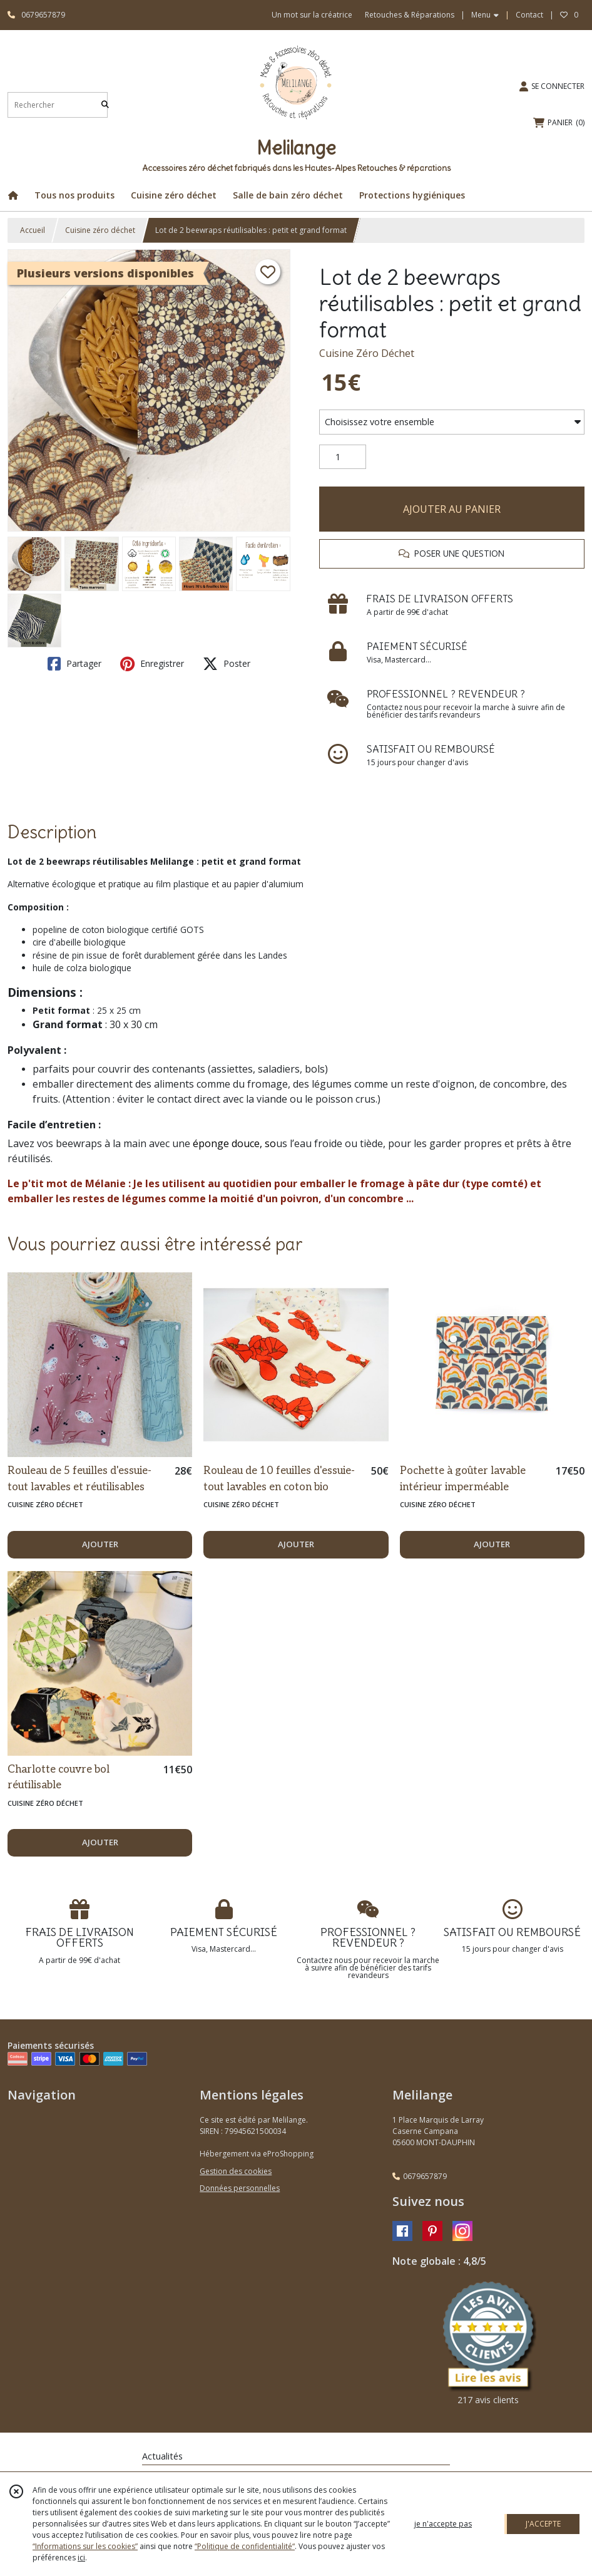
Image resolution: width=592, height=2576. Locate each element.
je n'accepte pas (443, 2523)
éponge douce (226, 1143)
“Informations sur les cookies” (85, 2546)
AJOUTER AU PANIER (452, 509)
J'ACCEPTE (543, 2523)
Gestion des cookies (236, 2171)
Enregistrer (152, 663)
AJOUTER (100, 1544)
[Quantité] (342, 457)
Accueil (32, 230)
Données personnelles (240, 2188)
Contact (529, 14)
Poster (226, 663)
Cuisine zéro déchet (100, 230)
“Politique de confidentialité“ (245, 2546)
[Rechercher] (105, 105)
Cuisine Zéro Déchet (366, 353)
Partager (74, 663)
